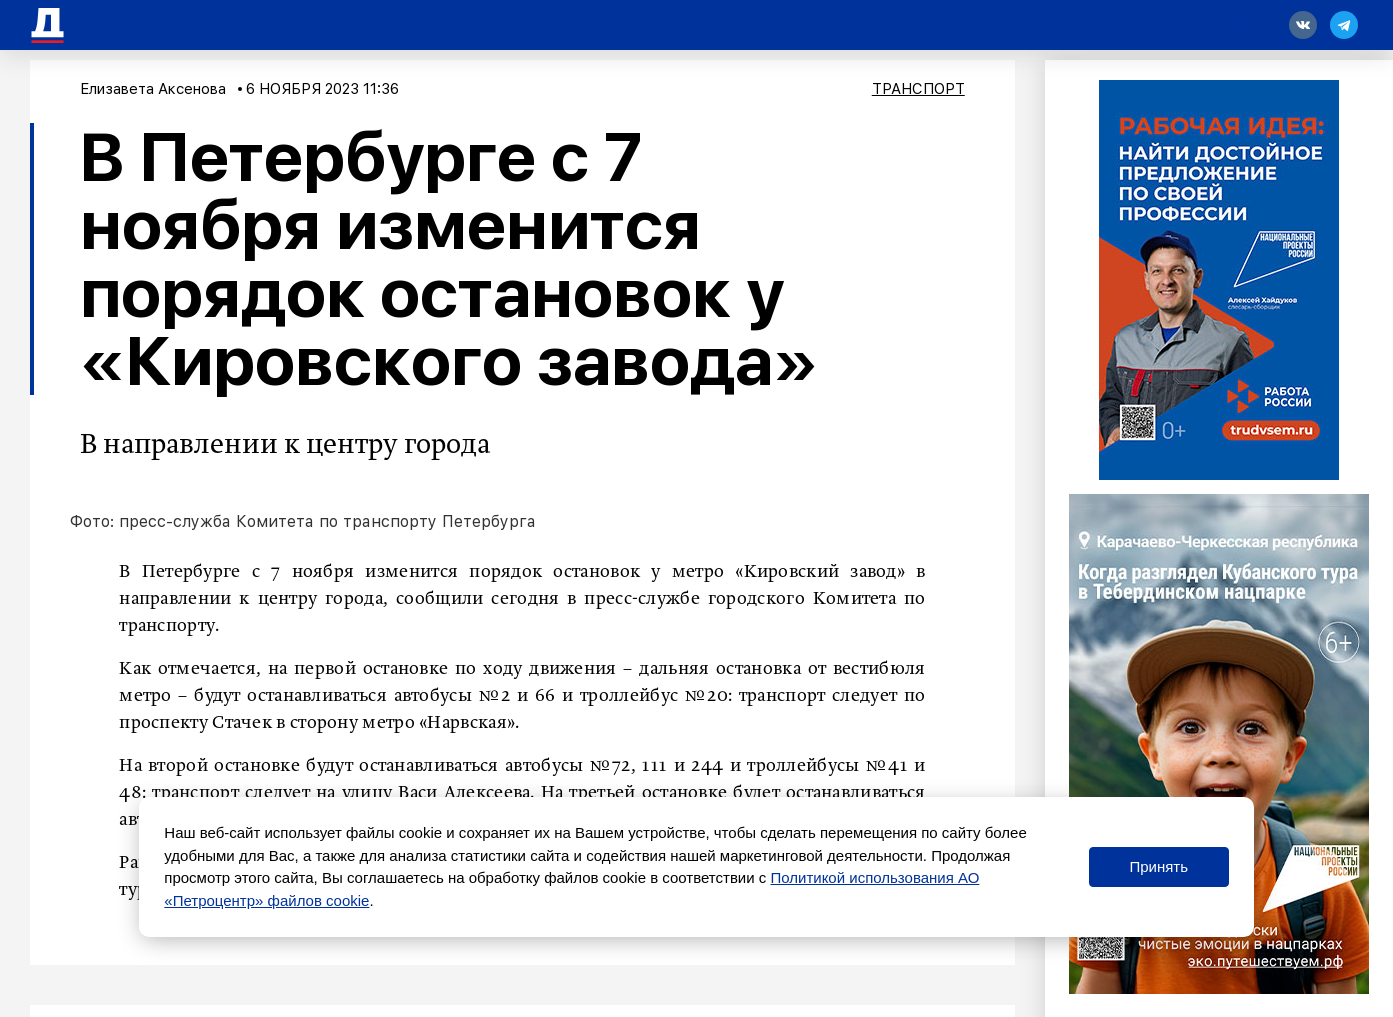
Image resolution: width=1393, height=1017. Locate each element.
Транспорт (918, 89)
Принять (1158, 866)
